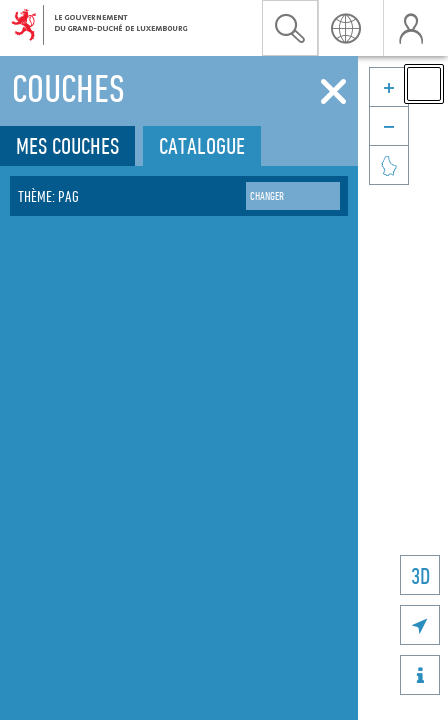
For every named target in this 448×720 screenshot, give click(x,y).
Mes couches (67, 145)
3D (420, 575)
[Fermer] (333, 92)
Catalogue (202, 145)
